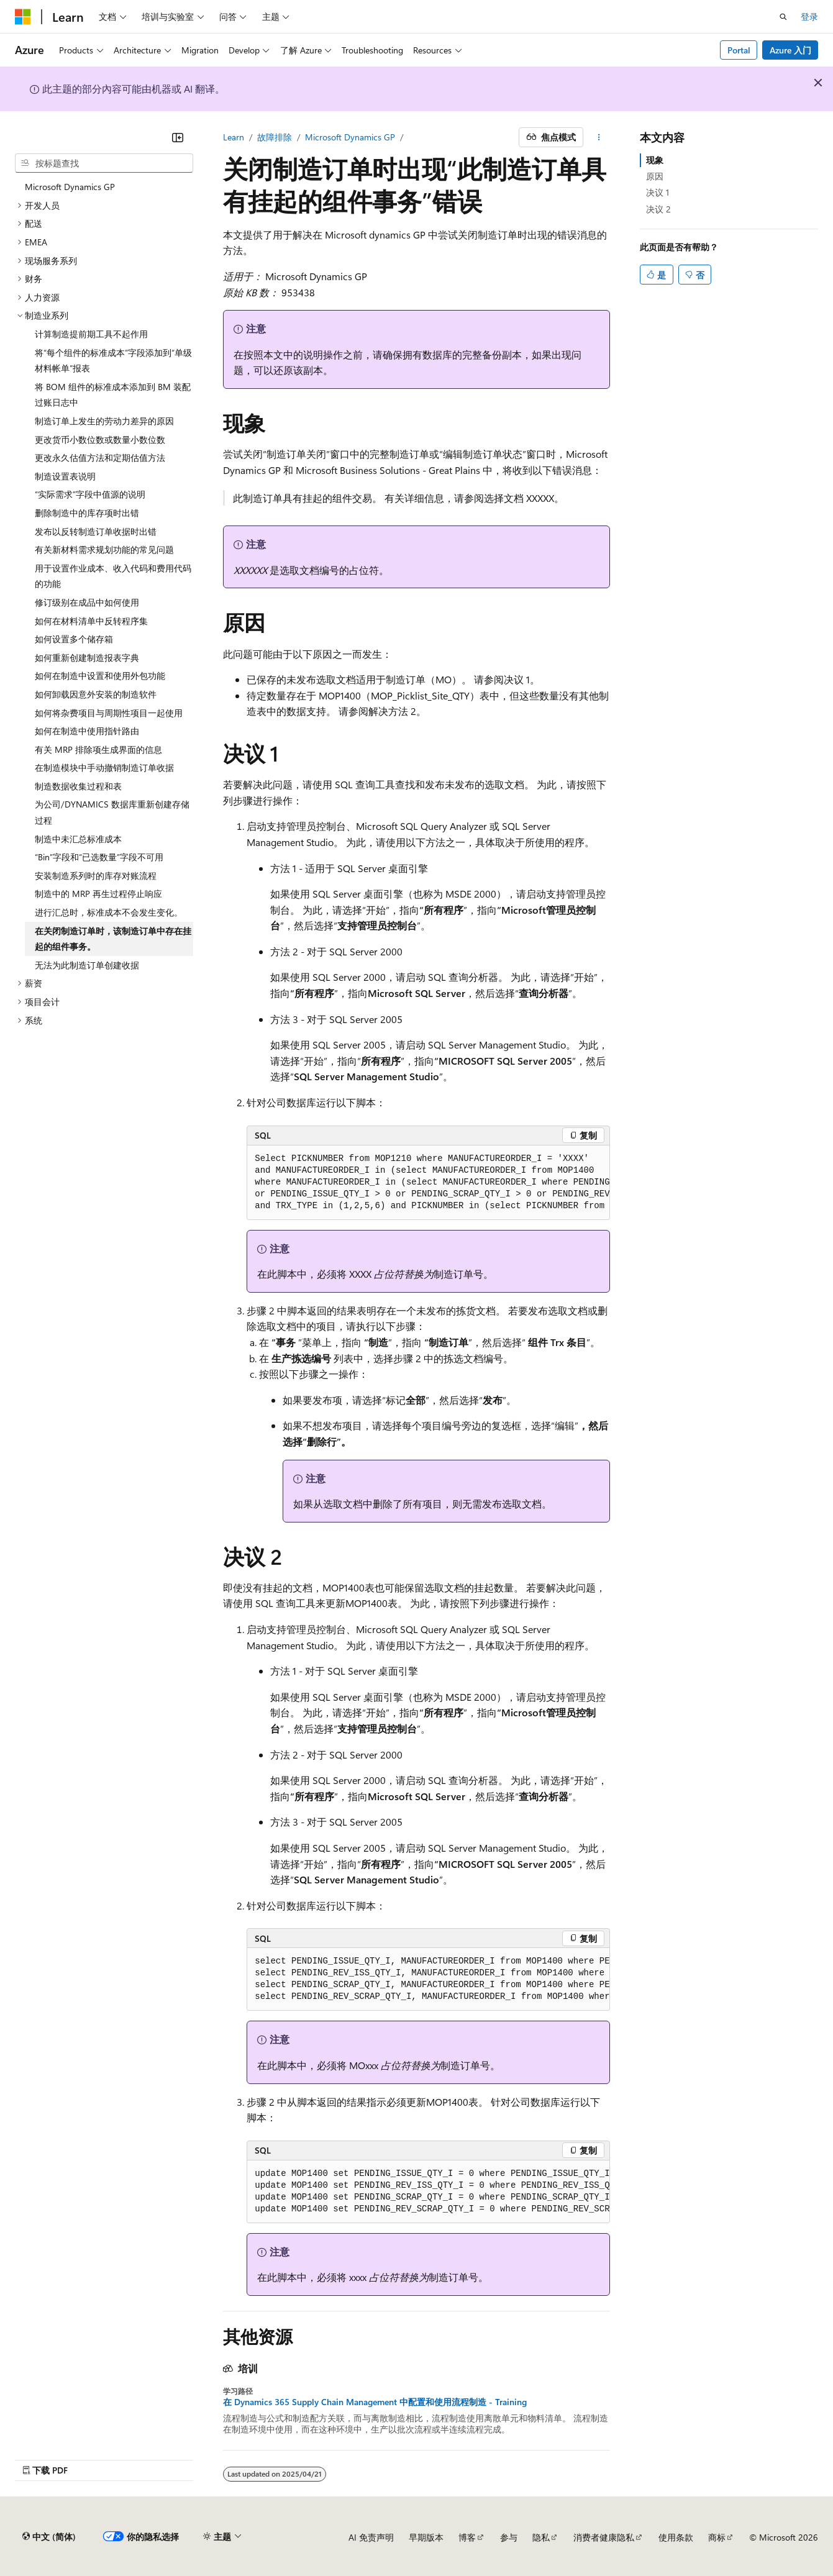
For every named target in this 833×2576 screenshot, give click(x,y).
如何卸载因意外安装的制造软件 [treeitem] (96, 694)
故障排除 (274, 137)
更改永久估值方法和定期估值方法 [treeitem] (100, 457)
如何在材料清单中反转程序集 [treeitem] (91, 621)
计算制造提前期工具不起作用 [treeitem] (91, 334)
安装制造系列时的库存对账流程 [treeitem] (96, 875)
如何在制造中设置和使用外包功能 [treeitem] (100, 675)
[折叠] (177, 137)
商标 (717, 2537)
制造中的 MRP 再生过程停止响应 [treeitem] (98, 893)
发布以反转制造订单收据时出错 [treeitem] (96, 531)
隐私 (541, 2537)
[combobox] (104, 163)
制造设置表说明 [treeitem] (65, 476)
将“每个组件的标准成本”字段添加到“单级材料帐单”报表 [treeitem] (113, 361)
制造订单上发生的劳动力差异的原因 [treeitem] (104, 421)
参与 (508, 2537)
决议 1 (657, 192)
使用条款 (675, 2537)
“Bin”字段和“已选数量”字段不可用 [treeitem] (99, 857)
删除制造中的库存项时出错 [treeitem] (87, 513)
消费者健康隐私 (603, 2537)
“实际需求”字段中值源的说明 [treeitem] (90, 494)
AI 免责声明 (371, 2537)
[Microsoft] (23, 17)
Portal (738, 50)
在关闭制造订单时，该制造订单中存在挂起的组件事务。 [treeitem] (113, 939)
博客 (467, 2537)
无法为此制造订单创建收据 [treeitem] (87, 965)
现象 (654, 160)
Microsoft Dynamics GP (350, 137)
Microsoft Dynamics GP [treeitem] (70, 187)
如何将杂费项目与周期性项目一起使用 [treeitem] (109, 713)
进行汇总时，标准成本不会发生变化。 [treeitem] (109, 912)
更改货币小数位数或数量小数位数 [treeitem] (100, 439)
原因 (654, 176)
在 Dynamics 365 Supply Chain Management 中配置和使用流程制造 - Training (375, 2402)
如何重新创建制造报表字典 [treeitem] (87, 657)
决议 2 (658, 209)
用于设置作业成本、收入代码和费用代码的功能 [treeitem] (113, 576)
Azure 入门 (790, 50)
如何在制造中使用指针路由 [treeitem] (87, 731)
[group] (428, 1182)
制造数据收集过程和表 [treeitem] (78, 786)
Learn (233, 137)
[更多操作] (599, 137)
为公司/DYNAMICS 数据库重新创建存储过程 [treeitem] (112, 812)
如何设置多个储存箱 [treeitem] (74, 639)
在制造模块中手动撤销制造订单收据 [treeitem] (104, 767)
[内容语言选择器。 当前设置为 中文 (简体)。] (49, 2537)
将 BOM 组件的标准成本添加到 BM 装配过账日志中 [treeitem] (113, 395)
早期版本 (426, 2537)
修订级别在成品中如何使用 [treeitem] (87, 602)
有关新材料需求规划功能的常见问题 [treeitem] (104, 549)
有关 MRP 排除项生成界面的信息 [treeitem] (98, 749)
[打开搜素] (783, 17)
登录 (809, 16)
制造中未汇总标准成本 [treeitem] (78, 839)
